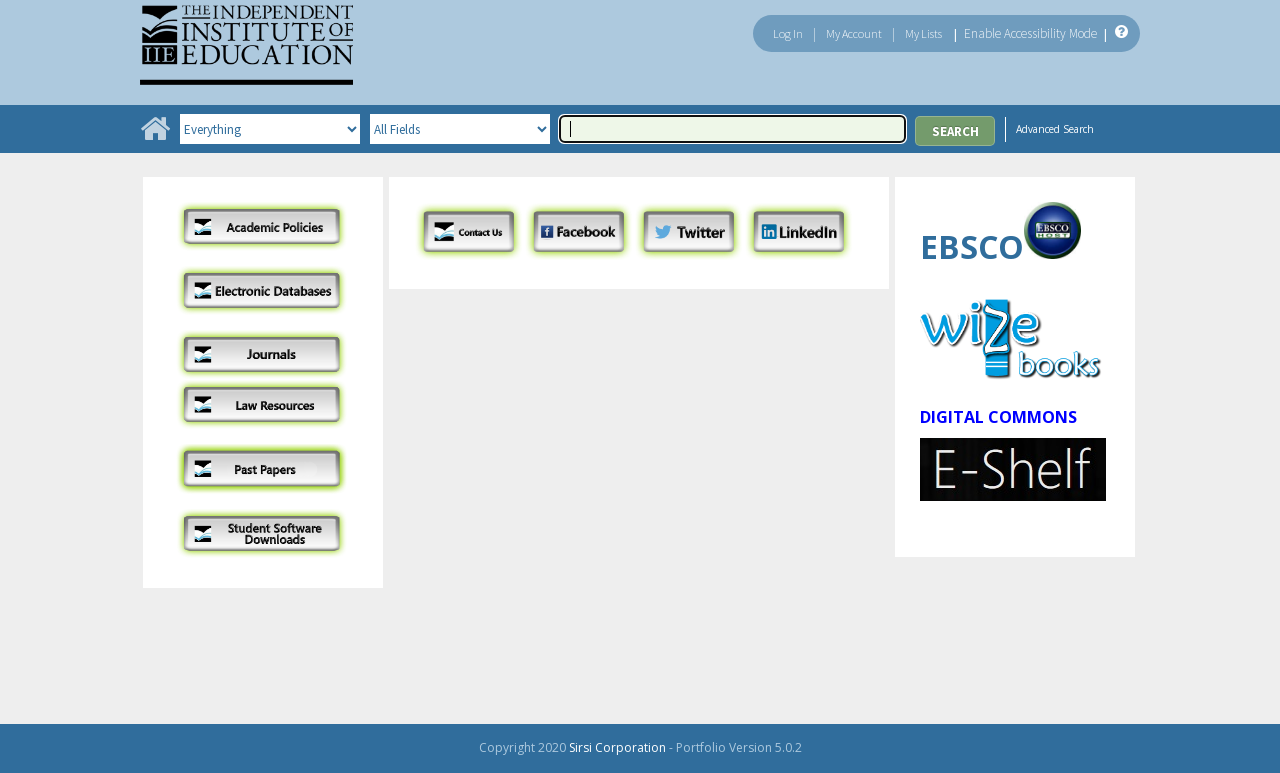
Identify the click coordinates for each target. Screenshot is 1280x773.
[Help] (1119, 32)
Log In (788, 33)
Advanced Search (1055, 129)
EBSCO (972, 246)
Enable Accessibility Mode (1030, 33)
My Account (854, 33)
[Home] (155, 135)
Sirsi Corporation (617, 747)
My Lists (923, 33)
